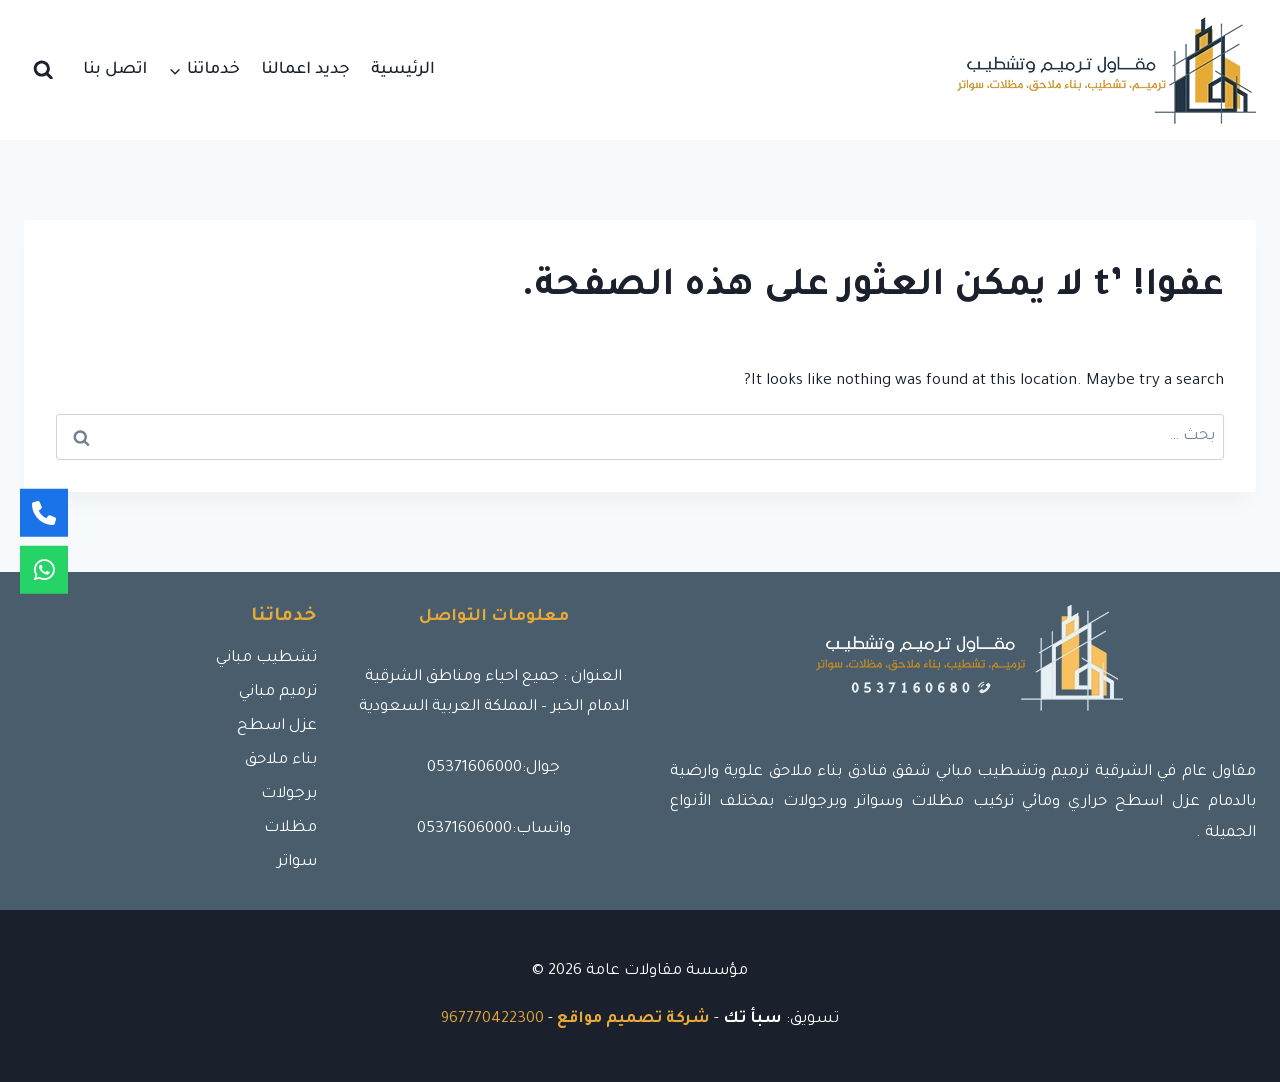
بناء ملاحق (281, 760)
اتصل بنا (115, 70)
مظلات (290, 828)
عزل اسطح (277, 726)
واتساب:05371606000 (494, 829)
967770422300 (492, 1019)
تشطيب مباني (266, 658)
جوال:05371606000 (493, 768)
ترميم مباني (278, 692)
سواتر (297, 862)
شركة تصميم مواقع (633, 1019)
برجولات (289, 794)
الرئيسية (403, 70)
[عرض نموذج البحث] (43, 70)
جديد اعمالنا (305, 70)
